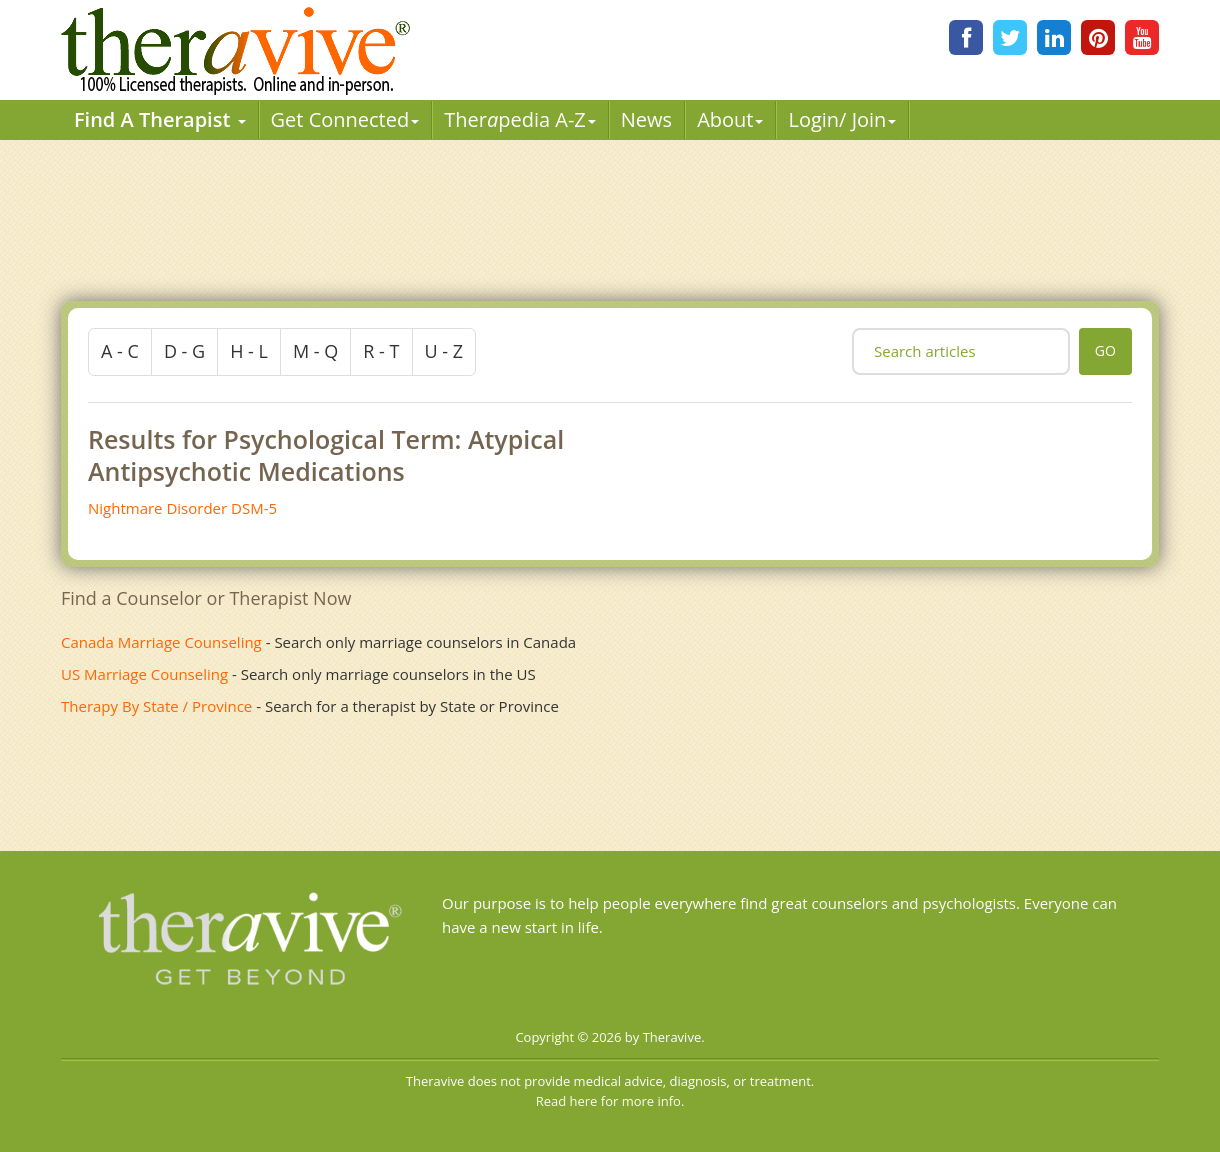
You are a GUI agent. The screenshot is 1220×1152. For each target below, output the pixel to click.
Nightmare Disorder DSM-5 (182, 508)
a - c (120, 351)
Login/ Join (842, 119)
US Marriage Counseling (144, 674)
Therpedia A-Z (520, 119)
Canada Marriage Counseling (161, 642)
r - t (381, 351)
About (730, 119)
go (1105, 350)
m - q (315, 351)
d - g (184, 351)
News (646, 119)
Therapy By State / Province (156, 706)
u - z (444, 351)
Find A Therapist (160, 119)
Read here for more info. (610, 1101)
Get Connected (345, 119)
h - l (249, 351)
